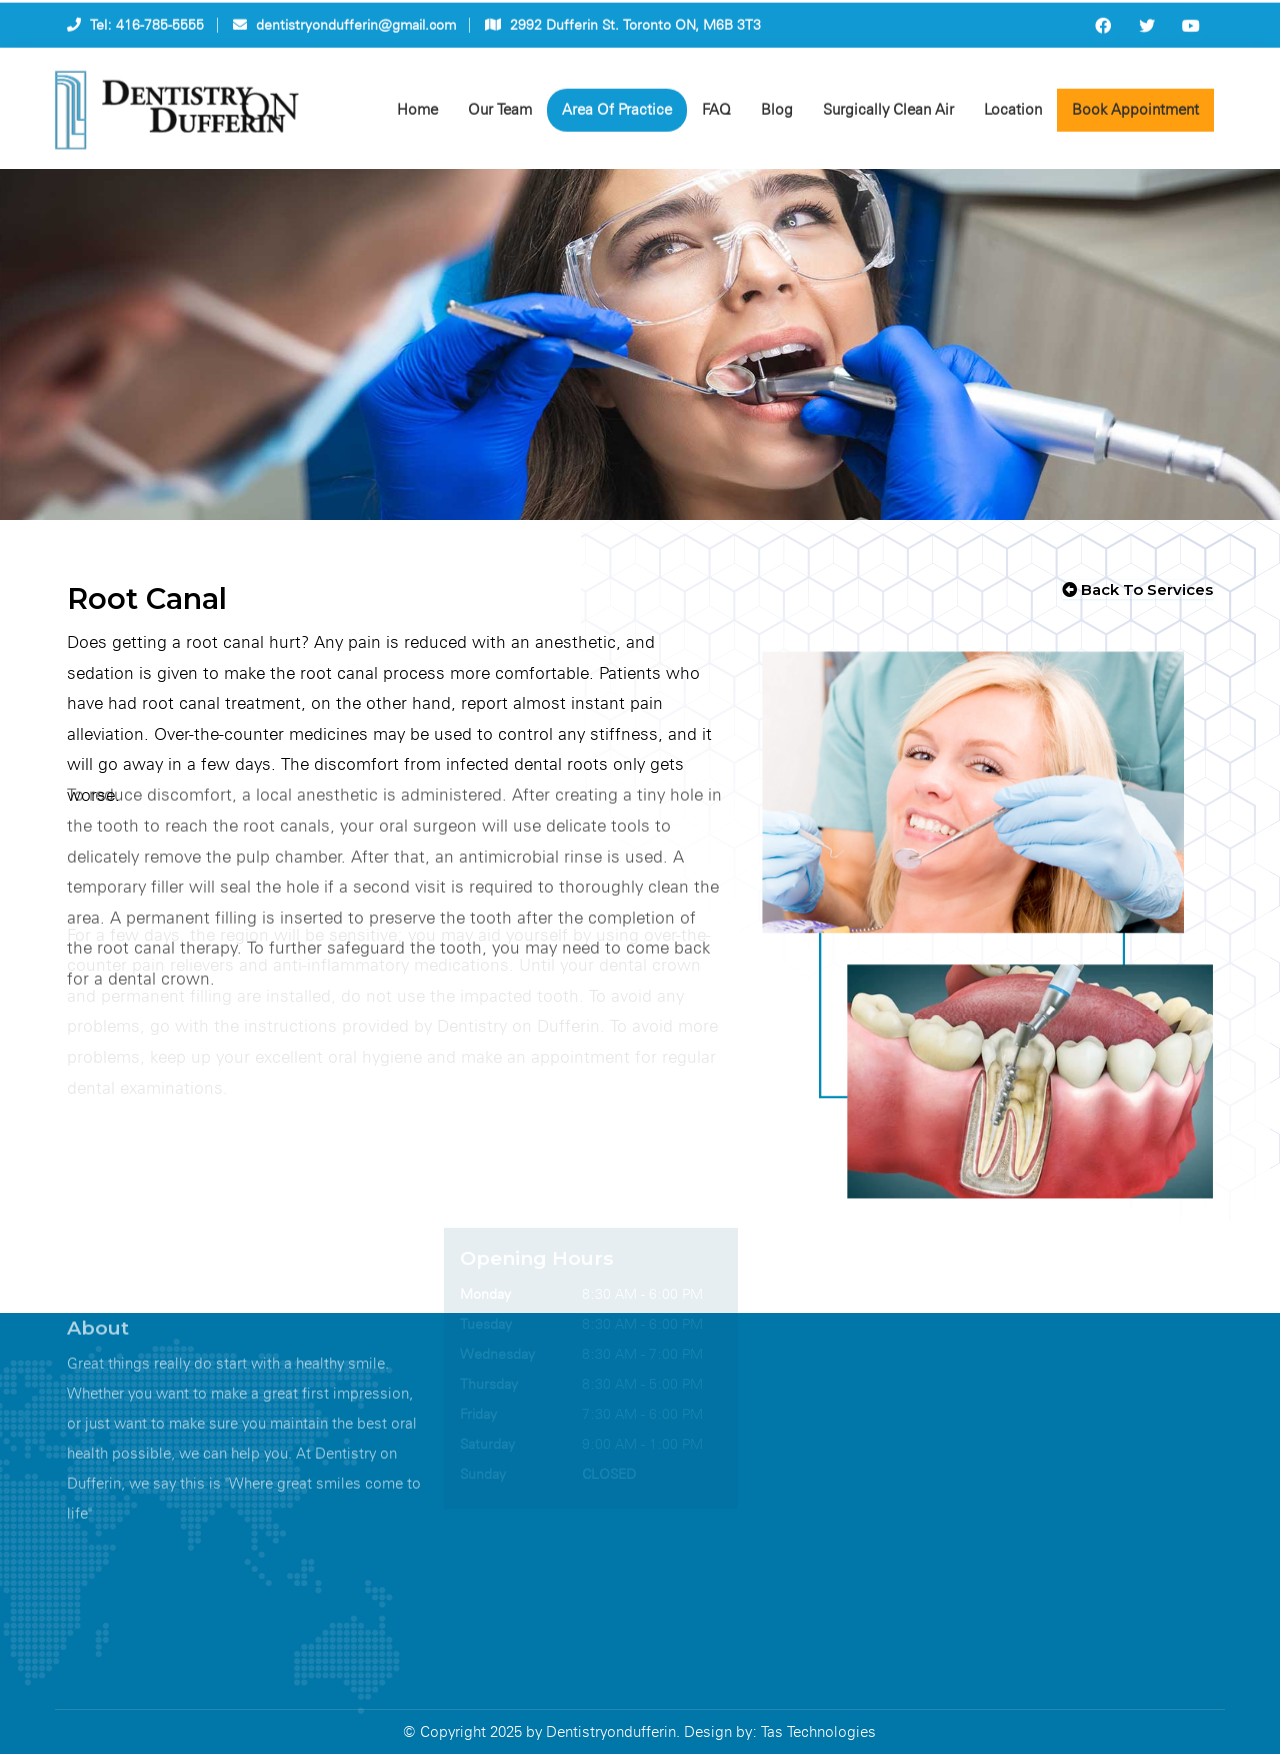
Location (1013, 114)
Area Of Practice (617, 114)
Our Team (500, 114)
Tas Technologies (818, 1732)
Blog (777, 114)
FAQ (716, 114)
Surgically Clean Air (888, 114)
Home (417, 114)
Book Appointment (1135, 114)
